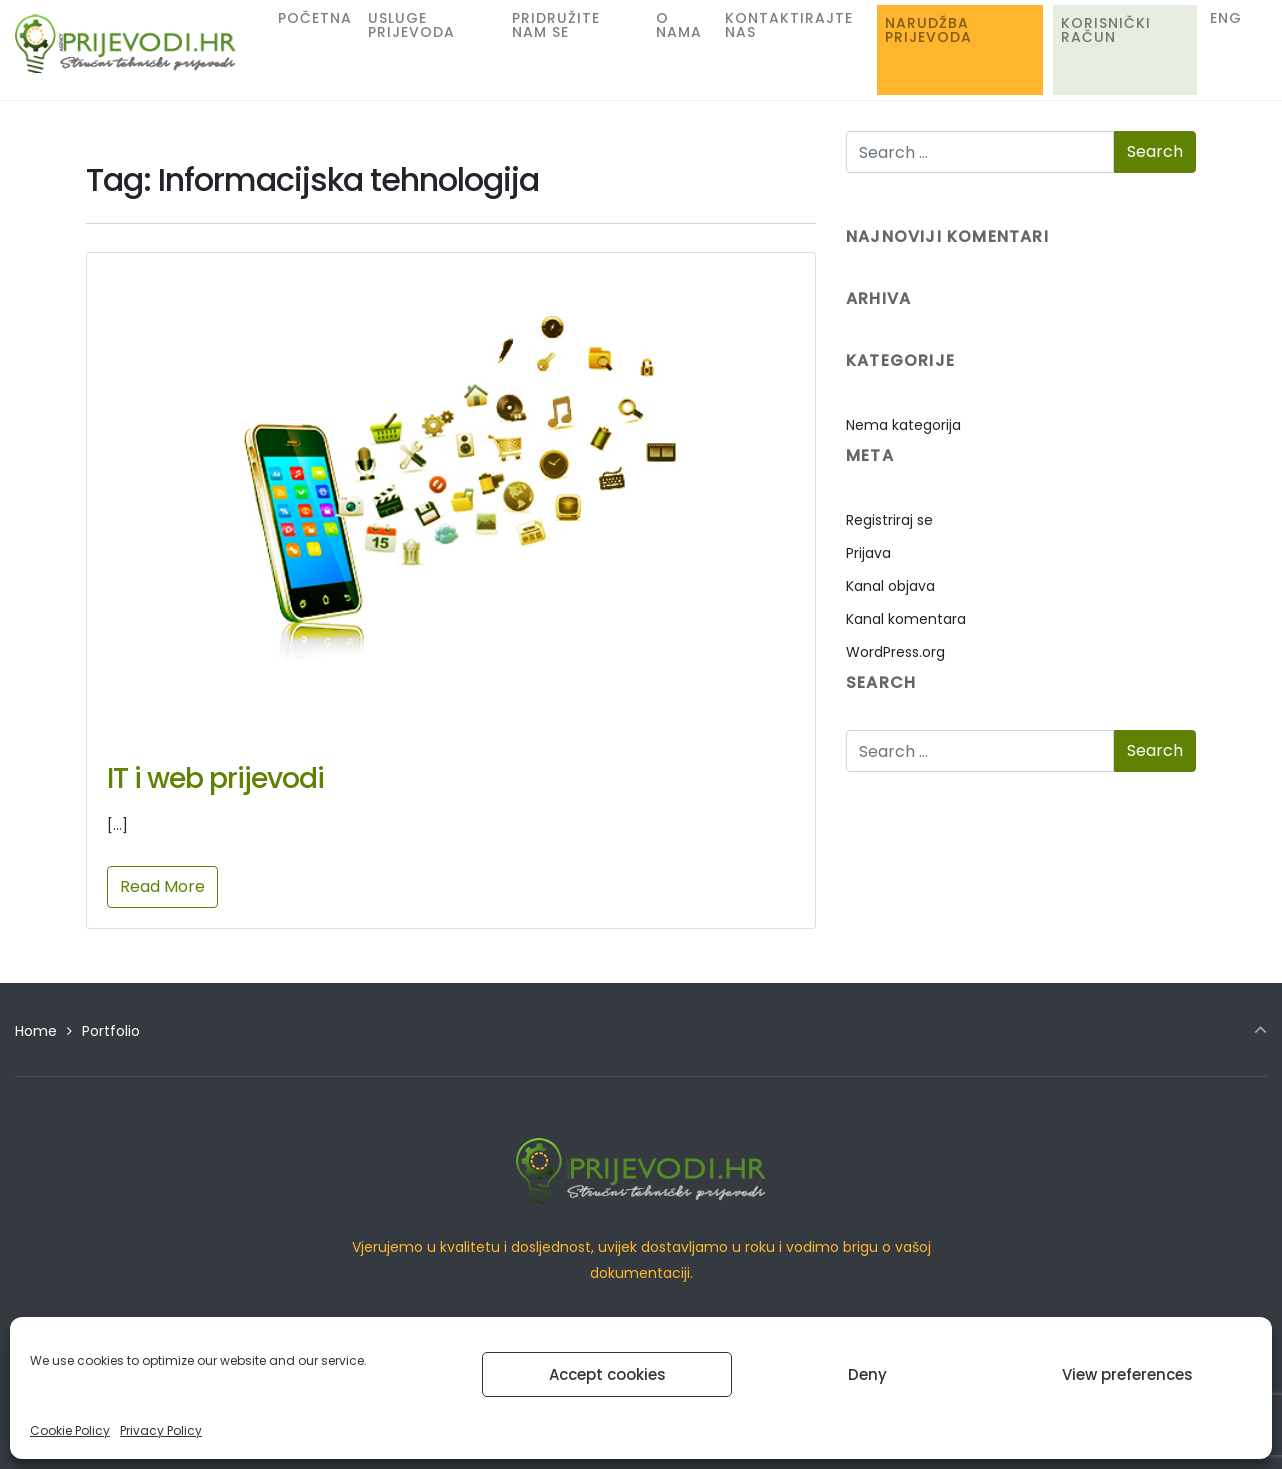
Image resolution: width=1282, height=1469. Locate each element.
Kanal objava (890, 586)
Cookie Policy (70, 1430)
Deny (867, 1374)
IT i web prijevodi (215, 778)
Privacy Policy (161, 1430)
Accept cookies (607, 1374)
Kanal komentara (906, 619)
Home (36, 1031)
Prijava (868, 553)
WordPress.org (895, 652)
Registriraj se (889, 520)
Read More (162, 886)
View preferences (1127, 1374)
